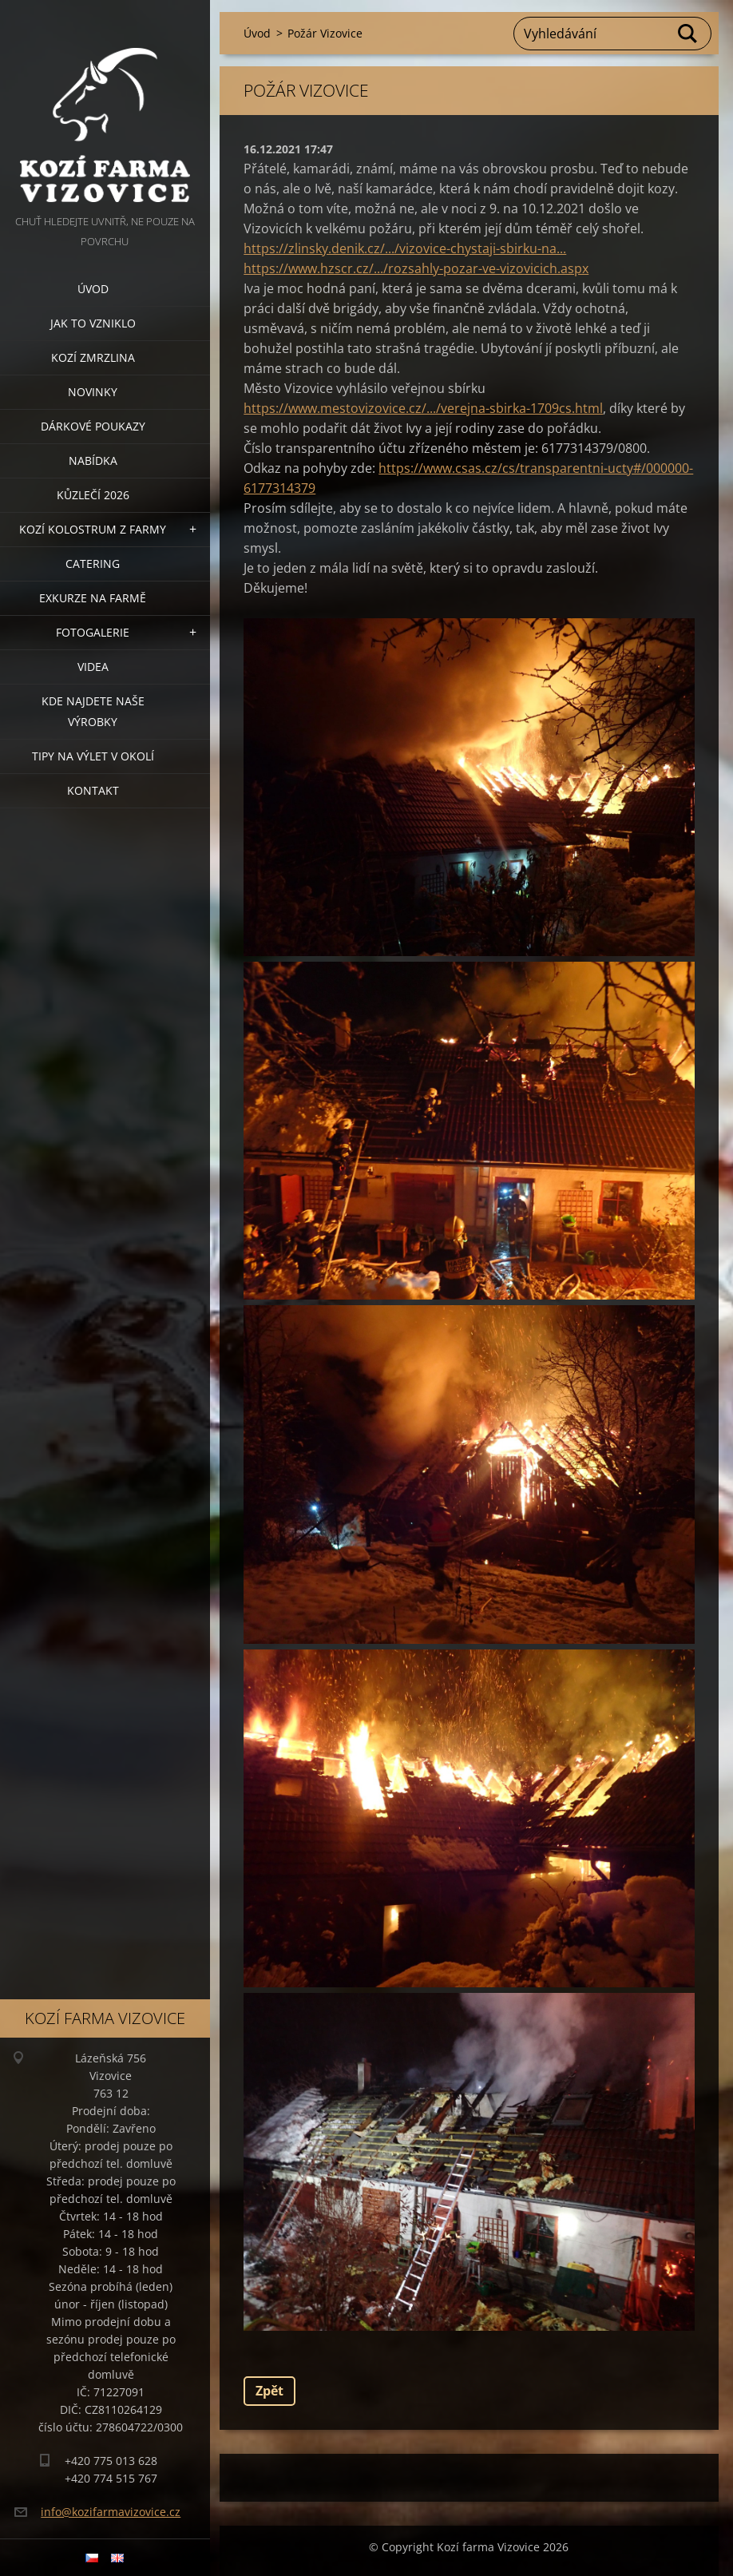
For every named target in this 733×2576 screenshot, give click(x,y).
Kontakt (93, 790)
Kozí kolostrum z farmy (92, 529)
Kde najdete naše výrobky (93, 711)
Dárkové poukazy (93, 426)
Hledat (688, 34)
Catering (92, 563)
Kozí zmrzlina (93, 357)
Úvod (93, 288)
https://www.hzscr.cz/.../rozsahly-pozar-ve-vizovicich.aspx (416, 268)
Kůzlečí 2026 (93, 494)
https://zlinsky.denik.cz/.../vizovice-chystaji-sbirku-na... (405, 248)
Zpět (269, 2390)
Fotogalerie (92, 632)
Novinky (92, 391)
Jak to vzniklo (93, 323)
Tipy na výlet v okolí (93, 756)
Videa (93, 666)
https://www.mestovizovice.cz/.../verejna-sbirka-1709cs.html (423, 408)
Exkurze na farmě (92, 597)
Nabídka (93, 460)
